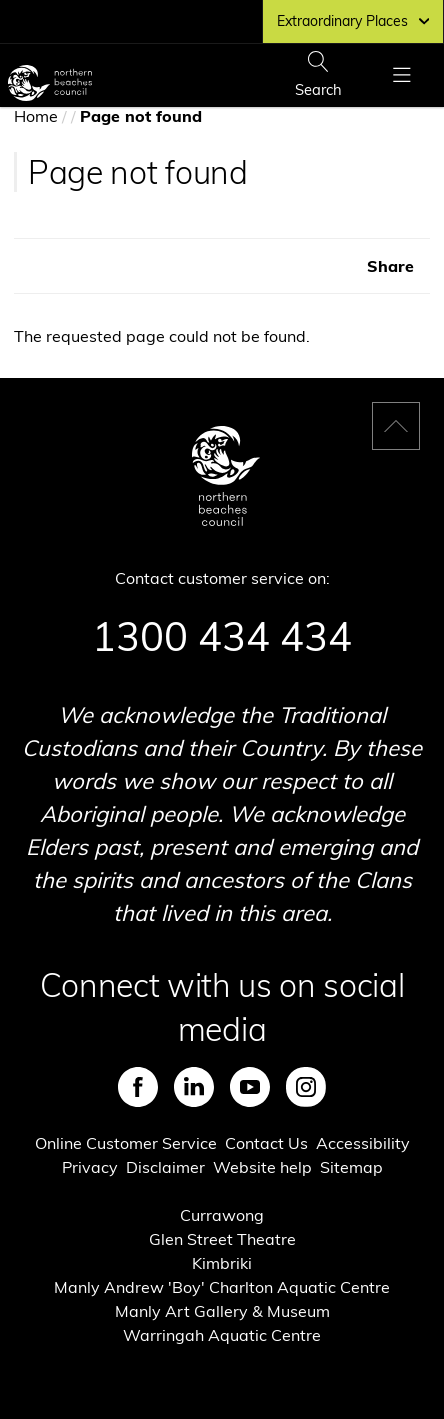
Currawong (222, 1215)
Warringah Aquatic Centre (222, 1335)
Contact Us (266, 1143)
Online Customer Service (126, 1143)
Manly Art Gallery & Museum (222, 1311)
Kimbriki (222, 1263)
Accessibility (363, 1143)
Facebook (138, 1087)
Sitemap (351, 1167)
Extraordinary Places (353, 21)
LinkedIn (194, 1087)
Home (36, 116)
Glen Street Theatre (222, 1239)
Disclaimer (165, 1167)
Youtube (250, 1087)
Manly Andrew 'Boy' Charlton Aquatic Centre (222, 1287)
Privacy (90, 1167)
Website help (262, 1167)
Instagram (306, 1087)
